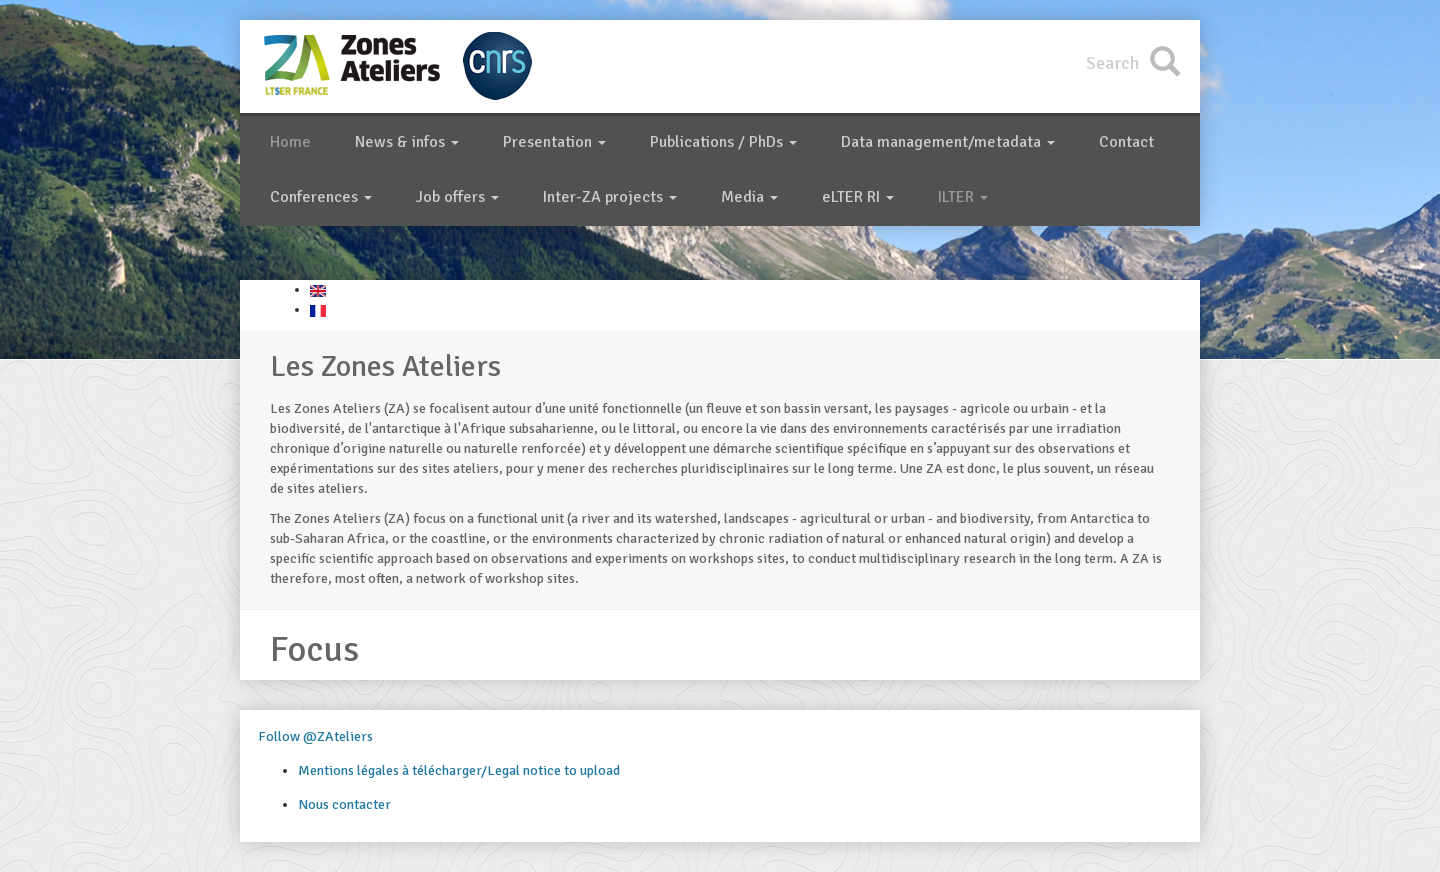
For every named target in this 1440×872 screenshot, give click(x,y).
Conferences (321, 197)
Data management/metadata (948, 142)
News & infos (407, 142)
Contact (1126, 142)
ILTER (963, 197)
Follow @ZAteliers (315, 736)
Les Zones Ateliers (385, 366)
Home (290, 142)
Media (749, 197)
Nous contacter (344, 804)
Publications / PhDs (723, 142)
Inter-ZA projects (610, 197)
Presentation (554, 142)
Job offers (457, 197)
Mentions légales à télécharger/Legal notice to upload (459, 770)
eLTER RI (858, 197)
